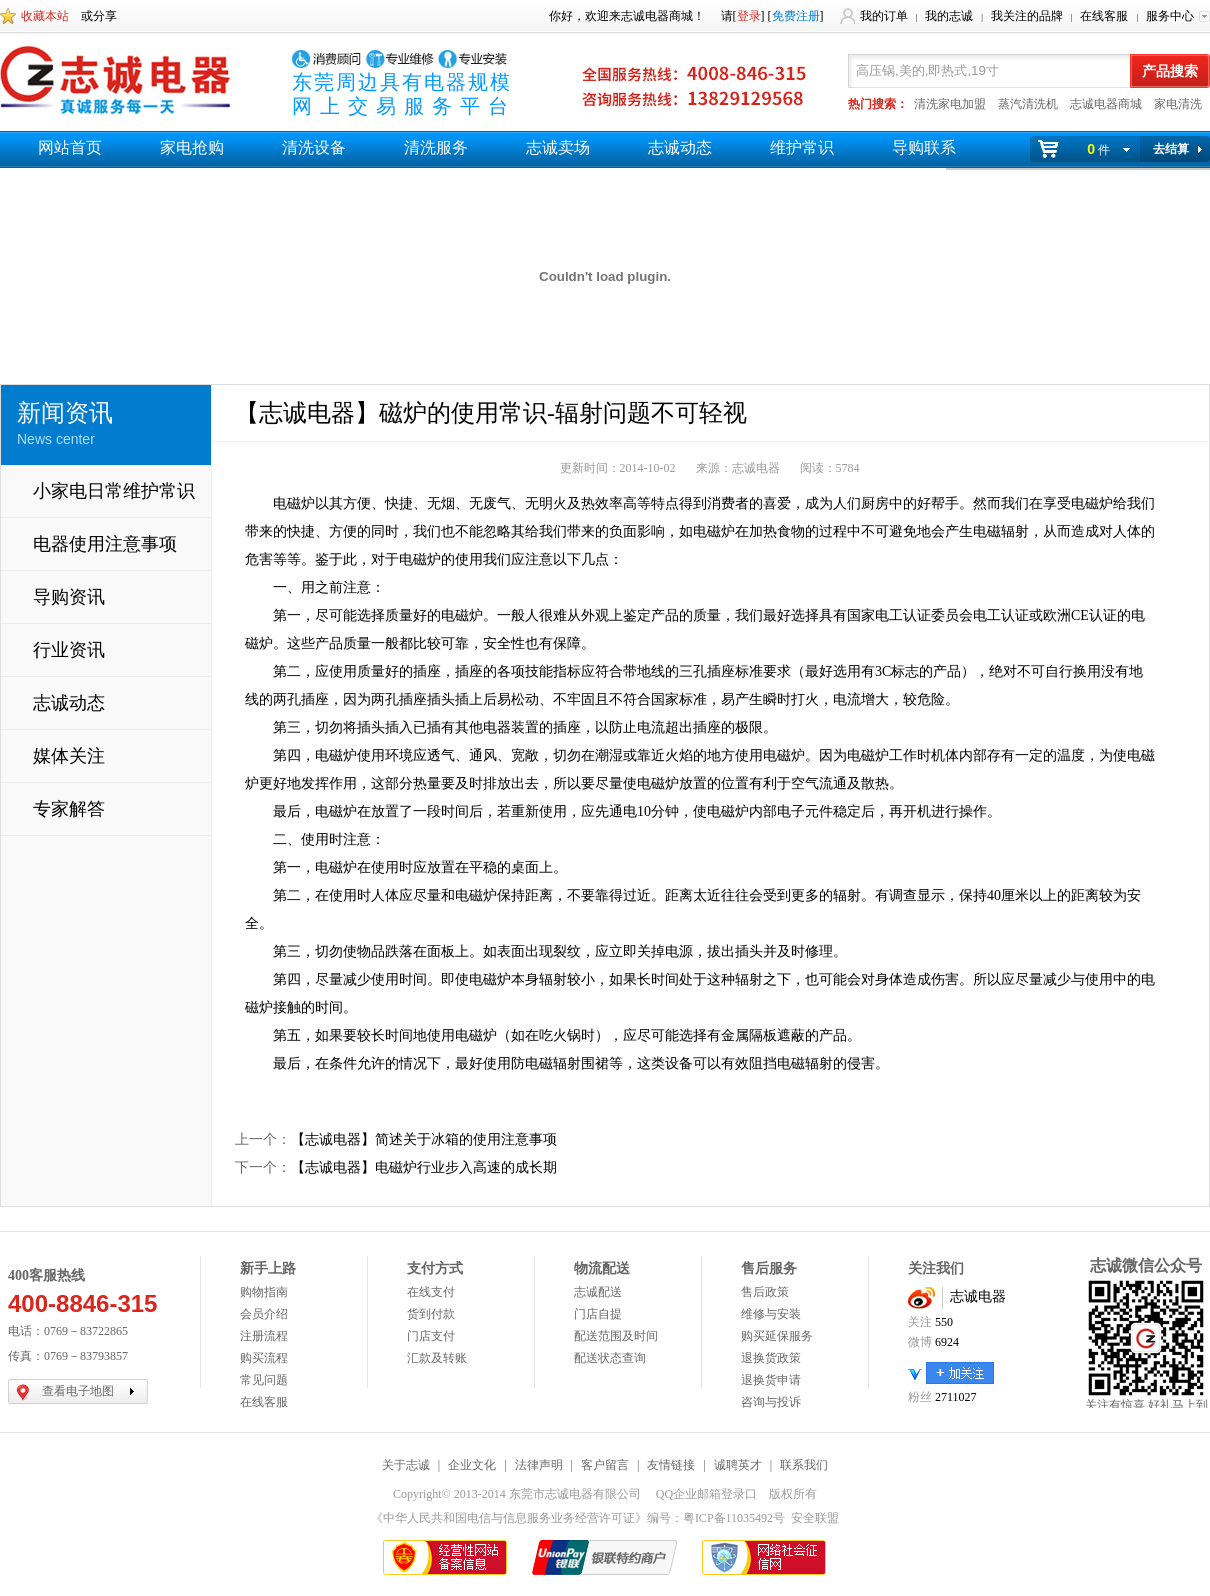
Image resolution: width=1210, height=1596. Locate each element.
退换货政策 (771, 1358)
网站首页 (70, 147)
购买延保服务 (777, 1336)
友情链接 (671, 1465)
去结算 (1171, 149)
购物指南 (264, 1292)
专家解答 (69, 809)
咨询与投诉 (771, 1402)
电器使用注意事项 (105, 544)
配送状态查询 (610, 1358)
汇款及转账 (437, 1358)
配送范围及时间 (616, 1336)
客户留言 (605, 1465)
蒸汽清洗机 (1028, 104)
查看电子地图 (78, 1391)
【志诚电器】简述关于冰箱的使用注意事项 (424, 1139)
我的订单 (884, 16)
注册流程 (264, 1336)
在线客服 (1104, 16)
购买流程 (264, 1358)
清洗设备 (314, 147)
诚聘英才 (738, 1465)
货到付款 (431, 1314)
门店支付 (431, 1336)
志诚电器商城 (1106, 104)
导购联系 (924, 147)
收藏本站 (45, 16)
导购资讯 (69, 597)
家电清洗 (1178, 104)
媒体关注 (69, 756)
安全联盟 (815, 1518)
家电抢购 (192, 147)
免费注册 (796, 16)
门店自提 (598, 1314)
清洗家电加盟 (950, 104)
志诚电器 (978, 1296)
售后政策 (765, 1292)
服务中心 (1170, 16)
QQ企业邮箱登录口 (706, 1494)
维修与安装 (771, 1314)
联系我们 (804, 1465)
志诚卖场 (558, 147)
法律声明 (539, 1465)
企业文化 (472, 1465)
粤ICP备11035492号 (734, 1518)
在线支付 (431, 1292)
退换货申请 (771, 1380)
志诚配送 (598, 1292)
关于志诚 (406, 1465)
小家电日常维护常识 (114, 491)
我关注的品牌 (1027, 16)
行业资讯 (69, 650)
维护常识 (802, 147)
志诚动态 (680, 147)
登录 (749, 16)
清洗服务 (436, 147)
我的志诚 (949, 16)
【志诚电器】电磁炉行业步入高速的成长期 (424, 1167)
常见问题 (264, 1380)
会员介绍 (264, 1314)
